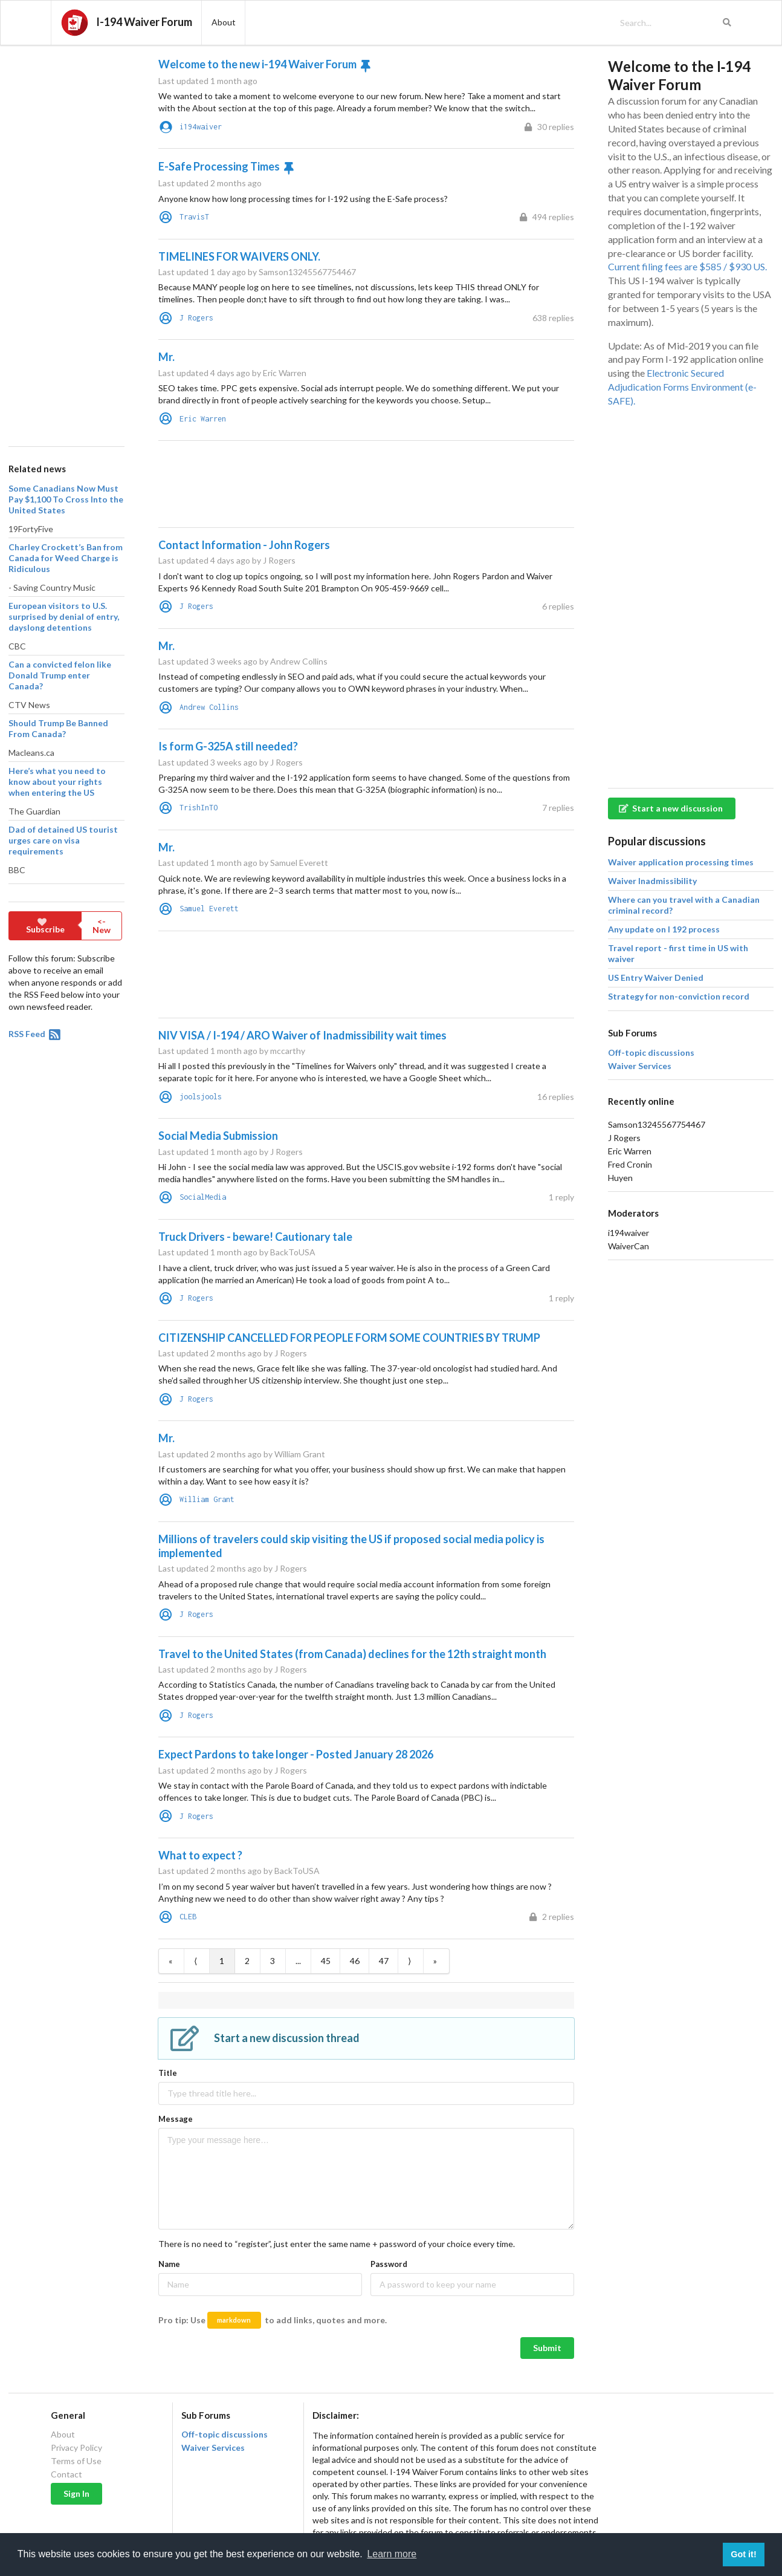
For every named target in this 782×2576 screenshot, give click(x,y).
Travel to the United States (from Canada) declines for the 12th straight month (352, 1653)
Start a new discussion (671, 808)
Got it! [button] (743, 2554)
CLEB (187, 1916)
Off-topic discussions (651, 1053)
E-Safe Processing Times (219, 166)
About (63, 2434)
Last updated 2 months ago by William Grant (241, 1454)
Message (175, 2119)
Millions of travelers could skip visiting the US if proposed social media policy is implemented (351, 1546)
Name (169, 2264)
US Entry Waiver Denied (655, 977)
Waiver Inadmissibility (652, 881)
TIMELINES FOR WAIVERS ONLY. (239, 256)
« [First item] (170, 1961)
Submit (547, 2348)
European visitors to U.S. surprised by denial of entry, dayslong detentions (63, 616)
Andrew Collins (209, 707)
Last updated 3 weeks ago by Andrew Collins (243, 661)
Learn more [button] (391, 2554)
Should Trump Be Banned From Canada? (58, 728)
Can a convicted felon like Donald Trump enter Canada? (59, 675)
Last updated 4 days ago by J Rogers (227, 560)
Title (167, 2073)
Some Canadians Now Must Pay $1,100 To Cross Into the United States (65, 499)
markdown (234, 2320)
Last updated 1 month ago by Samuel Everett (243, 862)
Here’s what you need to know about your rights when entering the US (57, 782)
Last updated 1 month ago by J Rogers (230, 1152)
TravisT (194, 216)
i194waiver (200, 126)
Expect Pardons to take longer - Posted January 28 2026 (295, 1754)
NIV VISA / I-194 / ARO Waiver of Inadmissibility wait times (302, 1035)
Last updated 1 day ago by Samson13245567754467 (257, 272)
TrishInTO (198, 807)
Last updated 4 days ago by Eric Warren (232, 373)
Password (388, 2264)
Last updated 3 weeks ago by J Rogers (230, 762)
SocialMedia (202, 1197)
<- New (101, 925)
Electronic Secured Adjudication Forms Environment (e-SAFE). (682, 386)
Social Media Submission (218, 1135)
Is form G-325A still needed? (228, 746)
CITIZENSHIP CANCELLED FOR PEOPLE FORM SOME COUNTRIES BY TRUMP (349, 1337)
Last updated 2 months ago (210, 183)
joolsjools (200, 1096)
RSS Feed (35, 1034)
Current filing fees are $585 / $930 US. (687, 266)
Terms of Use (76, 2461)
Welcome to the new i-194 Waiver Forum (257, 64)
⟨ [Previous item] (195, 1961)
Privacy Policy (76, 2447)
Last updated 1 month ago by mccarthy (231, 1051)
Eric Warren (202, 418)
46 (355, 1961)
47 (384, 1961)
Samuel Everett (209, 908)
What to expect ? (200, 1855)
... (298, 1961)
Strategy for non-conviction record (678, 996)
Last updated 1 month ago (207, 81)
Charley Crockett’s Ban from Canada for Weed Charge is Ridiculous (65, 558)
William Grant (206, 1499)
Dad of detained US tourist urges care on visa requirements (63, 840)
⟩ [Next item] (409, 1961)
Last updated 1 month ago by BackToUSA (236, 1252)
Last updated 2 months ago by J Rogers (232, 1353)
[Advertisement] (65, 240)
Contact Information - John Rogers (244, 544)
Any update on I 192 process (664, 929)
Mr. (166, 356)
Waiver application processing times (681, 862)
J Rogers (196, 317)
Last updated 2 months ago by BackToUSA (239, 1870)
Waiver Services (639, 1066)
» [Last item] (435, 1961)
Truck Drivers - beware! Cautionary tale (255, 1236)
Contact (66, 2474)
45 (326, 1961)
